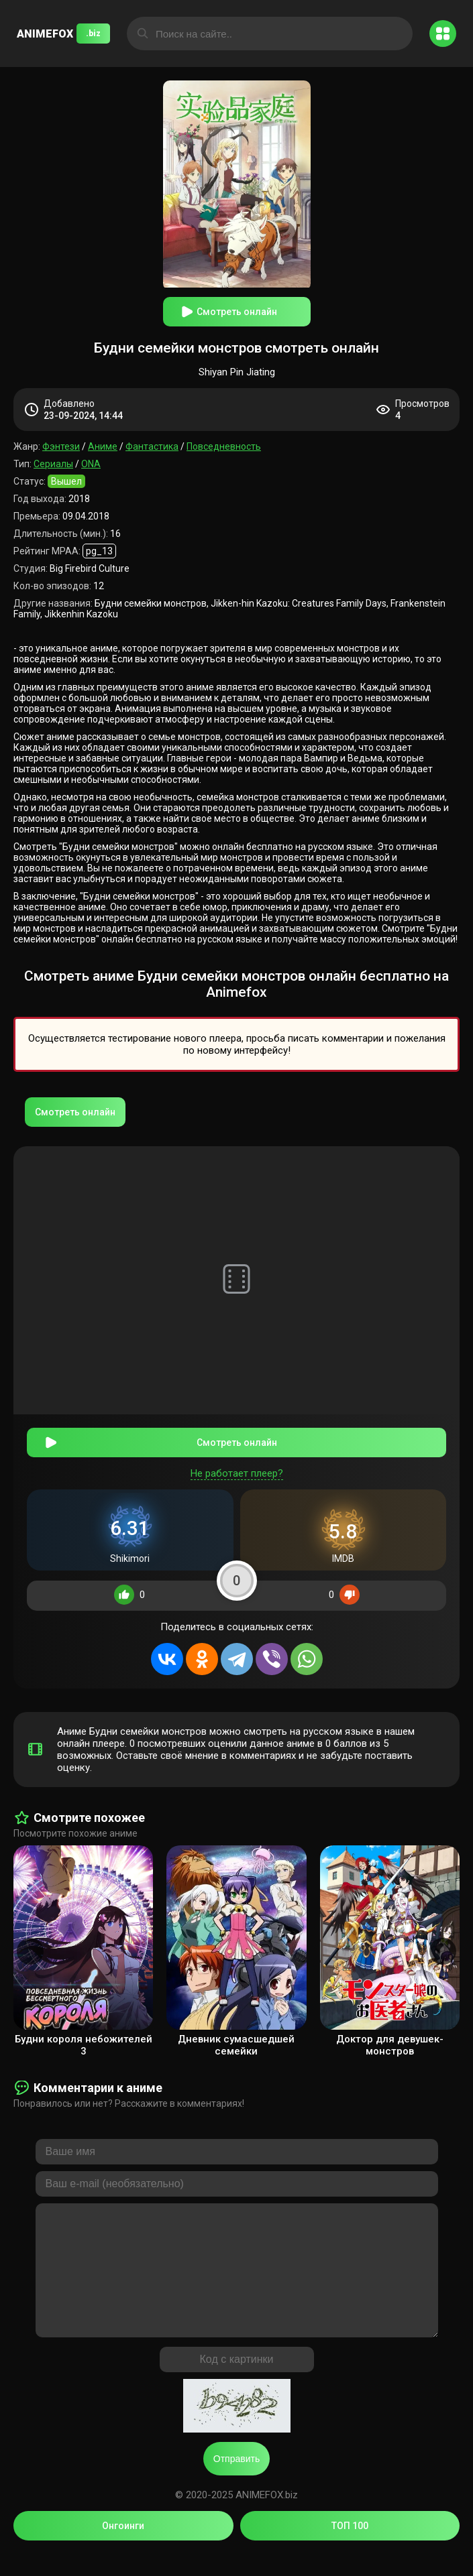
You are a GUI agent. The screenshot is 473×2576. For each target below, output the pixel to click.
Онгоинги (123, 2547)
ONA (91, 463)
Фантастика (151, 446)
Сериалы (53, 463)
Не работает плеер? (237, 1469)
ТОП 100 (349, 2547)
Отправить (236, 2480)
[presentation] (30, 1946)
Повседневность (224, 446)
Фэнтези (61, 446)
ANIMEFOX (63, 33)
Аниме (102, 446)
